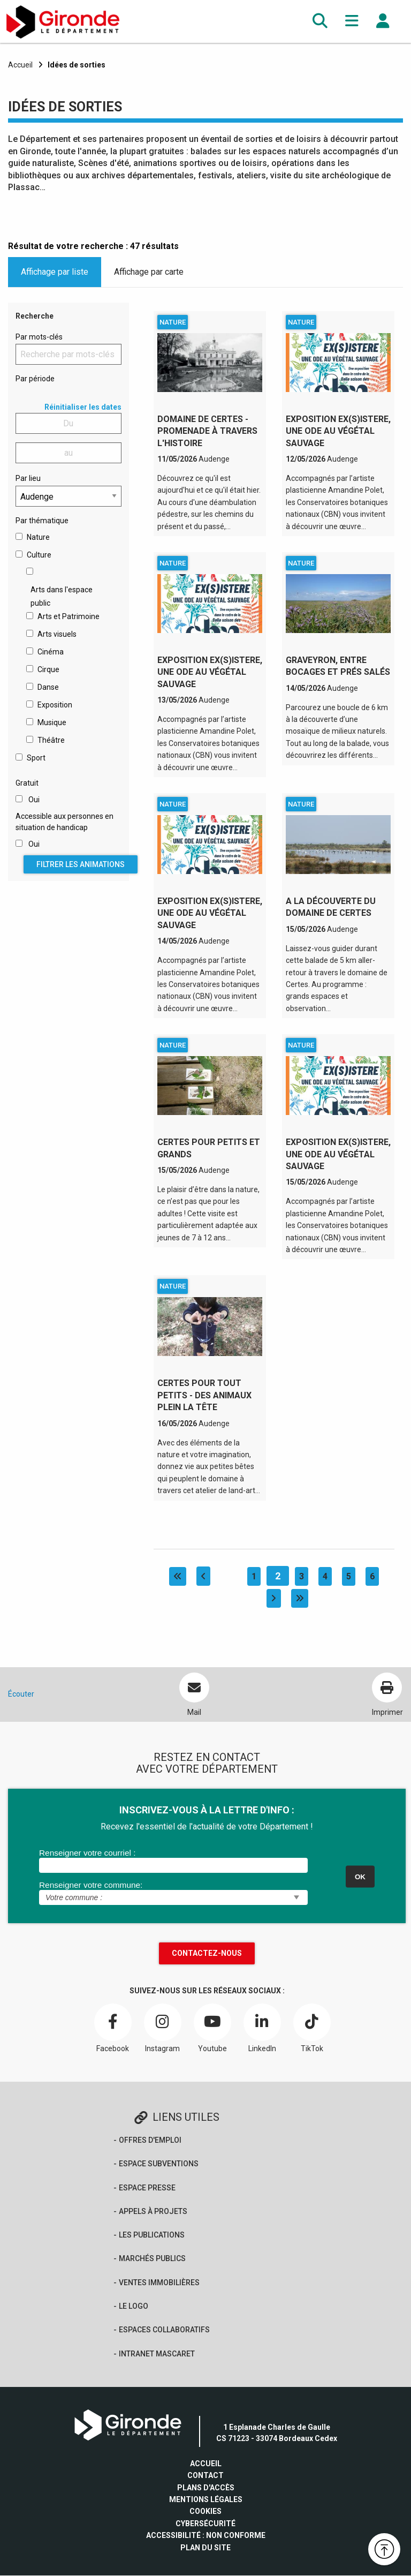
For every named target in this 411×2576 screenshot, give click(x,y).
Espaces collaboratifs (164, 2330)
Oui (34, 799)
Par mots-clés (39, 337)
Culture (39, 555)
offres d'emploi (150, 2140)
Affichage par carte (149, 272)
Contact (205, 2476)
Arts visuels (57, 634)
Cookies (205, 2512)
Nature (38, 537)
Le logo (133, 2306)
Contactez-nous (207, 1953)
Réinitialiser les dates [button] (82, 407)
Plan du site (205, 2548)
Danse (48, 687)
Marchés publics (152, 2259)
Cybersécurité (205, 2524)
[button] (320, 21)
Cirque (48, 669)
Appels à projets (153, 2211)
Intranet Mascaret (157, 2354)
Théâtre (51, 740)
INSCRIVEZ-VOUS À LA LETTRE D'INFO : (206, 1810)
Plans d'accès (205, 2488)
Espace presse (147, 2187)
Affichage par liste (54, 272)
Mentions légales (205, 2500)
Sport (36, 758)
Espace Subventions (159, 2164)
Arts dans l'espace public (62, 596)
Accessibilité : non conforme (205, 2536)
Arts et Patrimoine (68, 616)
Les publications (152, 2235)
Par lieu (28, 478)
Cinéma (50, 651)
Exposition (54, 705)
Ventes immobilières (159, 2283)
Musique (51, 722)
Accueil (20, 65)
